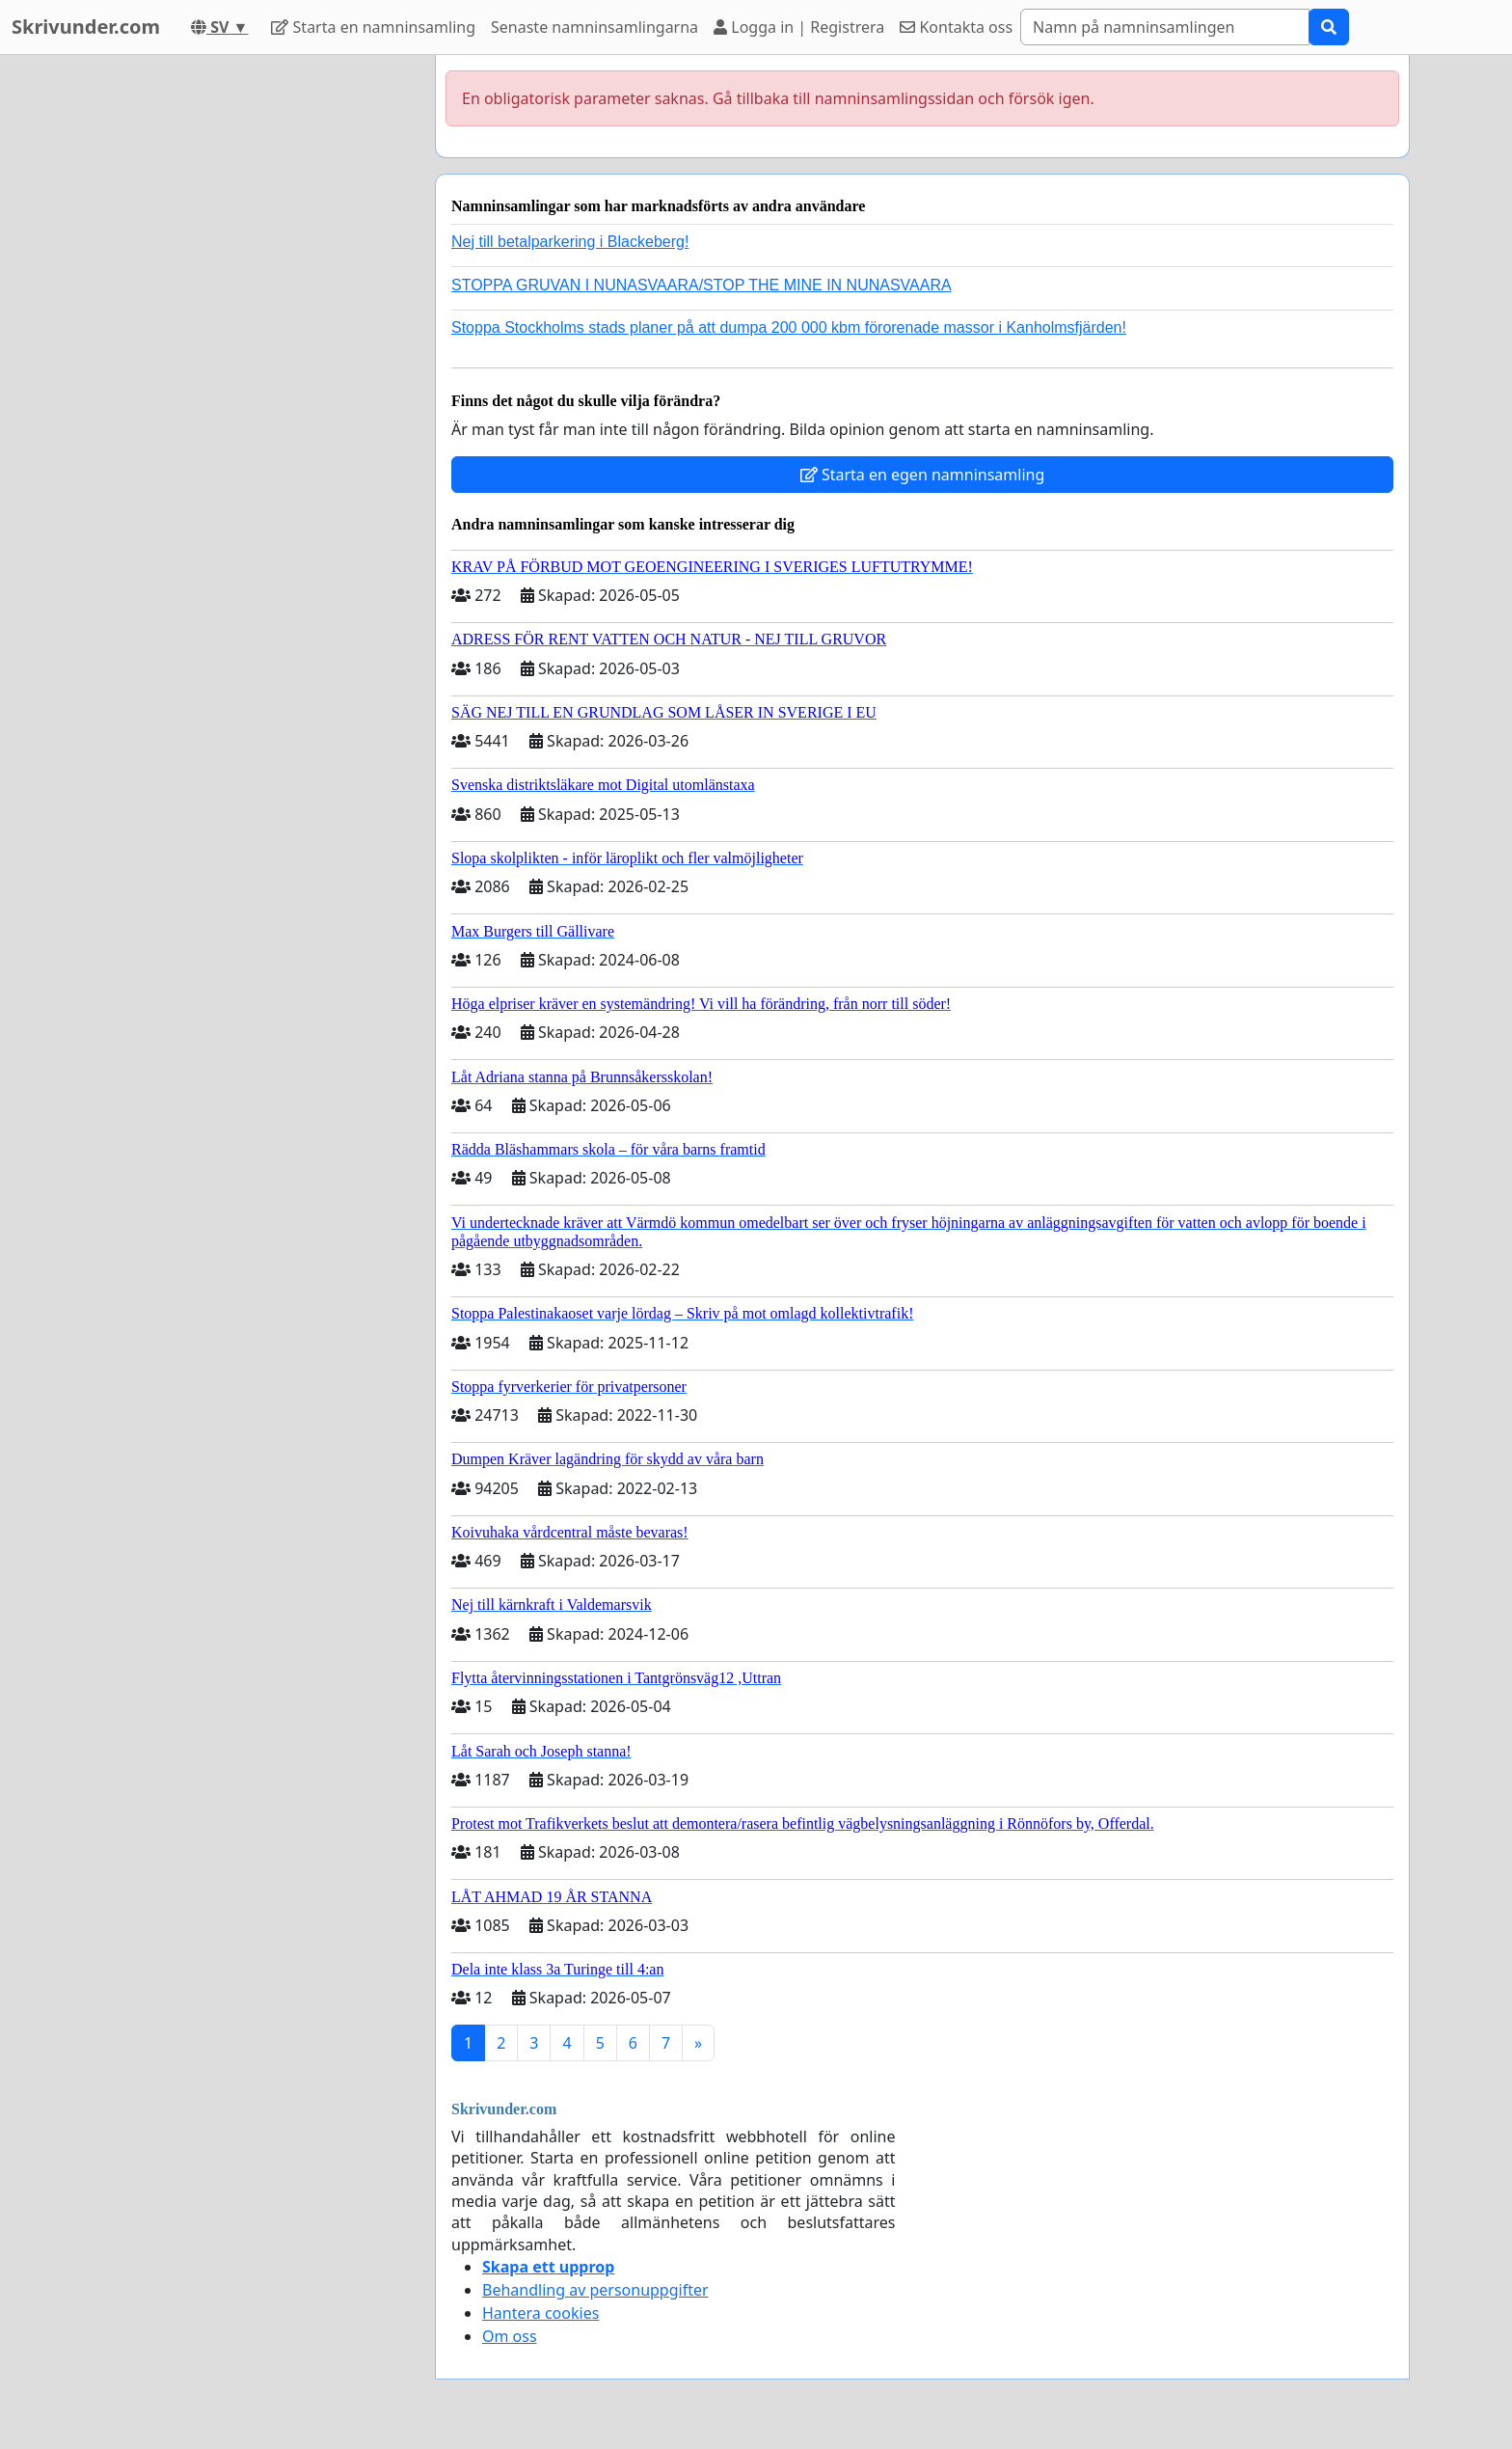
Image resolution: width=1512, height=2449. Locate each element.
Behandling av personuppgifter (595, 2289)
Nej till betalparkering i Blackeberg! (569, 241)
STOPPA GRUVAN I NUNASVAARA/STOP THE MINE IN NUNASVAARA (701, 285)
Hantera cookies (540, 2313)
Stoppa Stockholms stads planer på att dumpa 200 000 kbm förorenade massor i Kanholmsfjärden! (788, 327)
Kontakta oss (956, 27)
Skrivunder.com (86, 27)
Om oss (509, 2336)
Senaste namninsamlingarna (594, 27)
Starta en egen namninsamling (922, 474)
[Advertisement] (247, 344)
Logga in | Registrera (799, 27)
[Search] (1165, 27)
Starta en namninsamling (373, 27)
